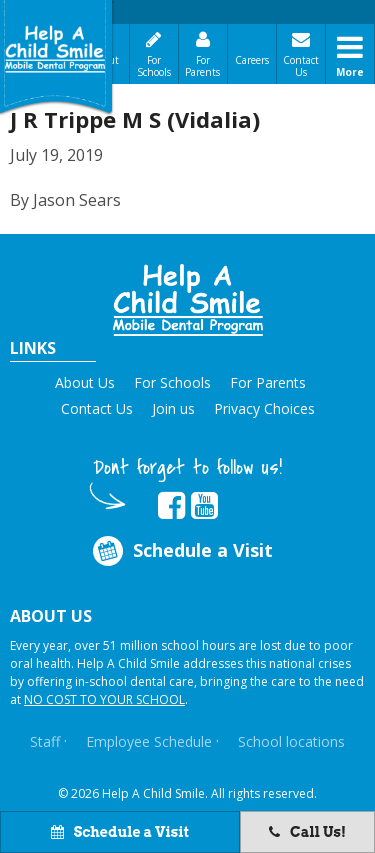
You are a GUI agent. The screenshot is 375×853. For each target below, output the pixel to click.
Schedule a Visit (120, 832)
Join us (173, 408)
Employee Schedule (149, 741)
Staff (45, 741)
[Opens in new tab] (171, 506)
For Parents (202, 66)
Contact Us (301, 66)
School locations (291, 741)
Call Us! (307, 832)
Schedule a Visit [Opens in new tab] (180, 550)
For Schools (154, 66)
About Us (85, 382)
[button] (188, 300)
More (350, 72)
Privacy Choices (264, 408)
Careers (252, 60)
